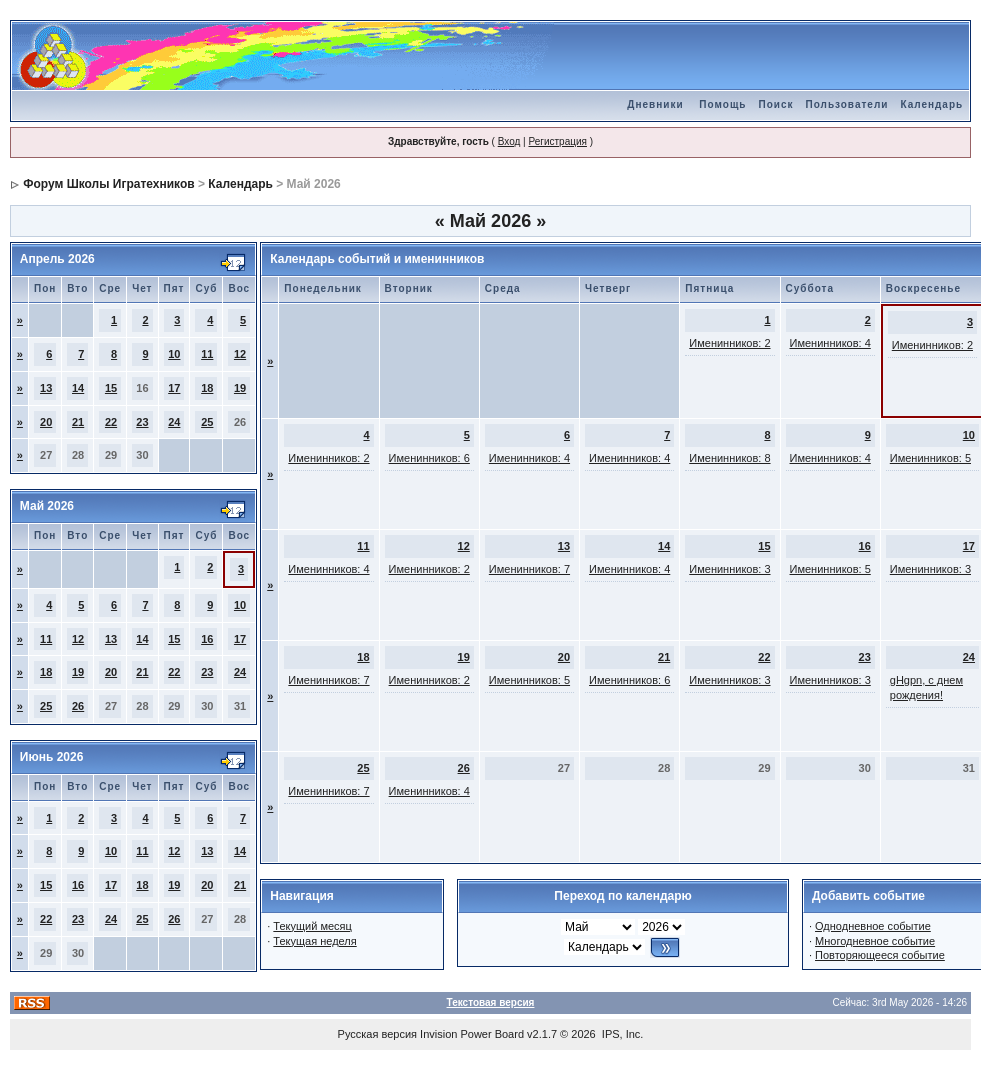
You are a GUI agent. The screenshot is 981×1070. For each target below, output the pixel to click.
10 (174, 354)
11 (207, 354)
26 (78, 706)
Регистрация (557, 141)
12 (240, 354)
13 (46, 388)
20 (46, 422)
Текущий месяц (312, 926)
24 (174, 422)
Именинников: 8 (729, 458)
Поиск (775, 104)
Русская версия (377, 1034)
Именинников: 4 (830, 343)
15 (111, 388)
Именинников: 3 (729, 569)
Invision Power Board (472, 1034)
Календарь (931, 104)
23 (142, 422)
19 (240, 388)
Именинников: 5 (930, 458)
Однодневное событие (873, 926)
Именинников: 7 (529, 569)
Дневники (655, 104)
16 (207, 639)
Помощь (722, 104)
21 (78, 422)
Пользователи (846, 104)
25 (207, 422)
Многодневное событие (875, 941)
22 (111, 422)
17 (174, 388)
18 (207, 388)
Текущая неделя (314, 941)
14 (78, 388)
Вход (509, 141)
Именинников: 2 (729, 343)
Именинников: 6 (429, 458)
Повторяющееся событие (880, 955)
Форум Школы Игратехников (109, 184)
